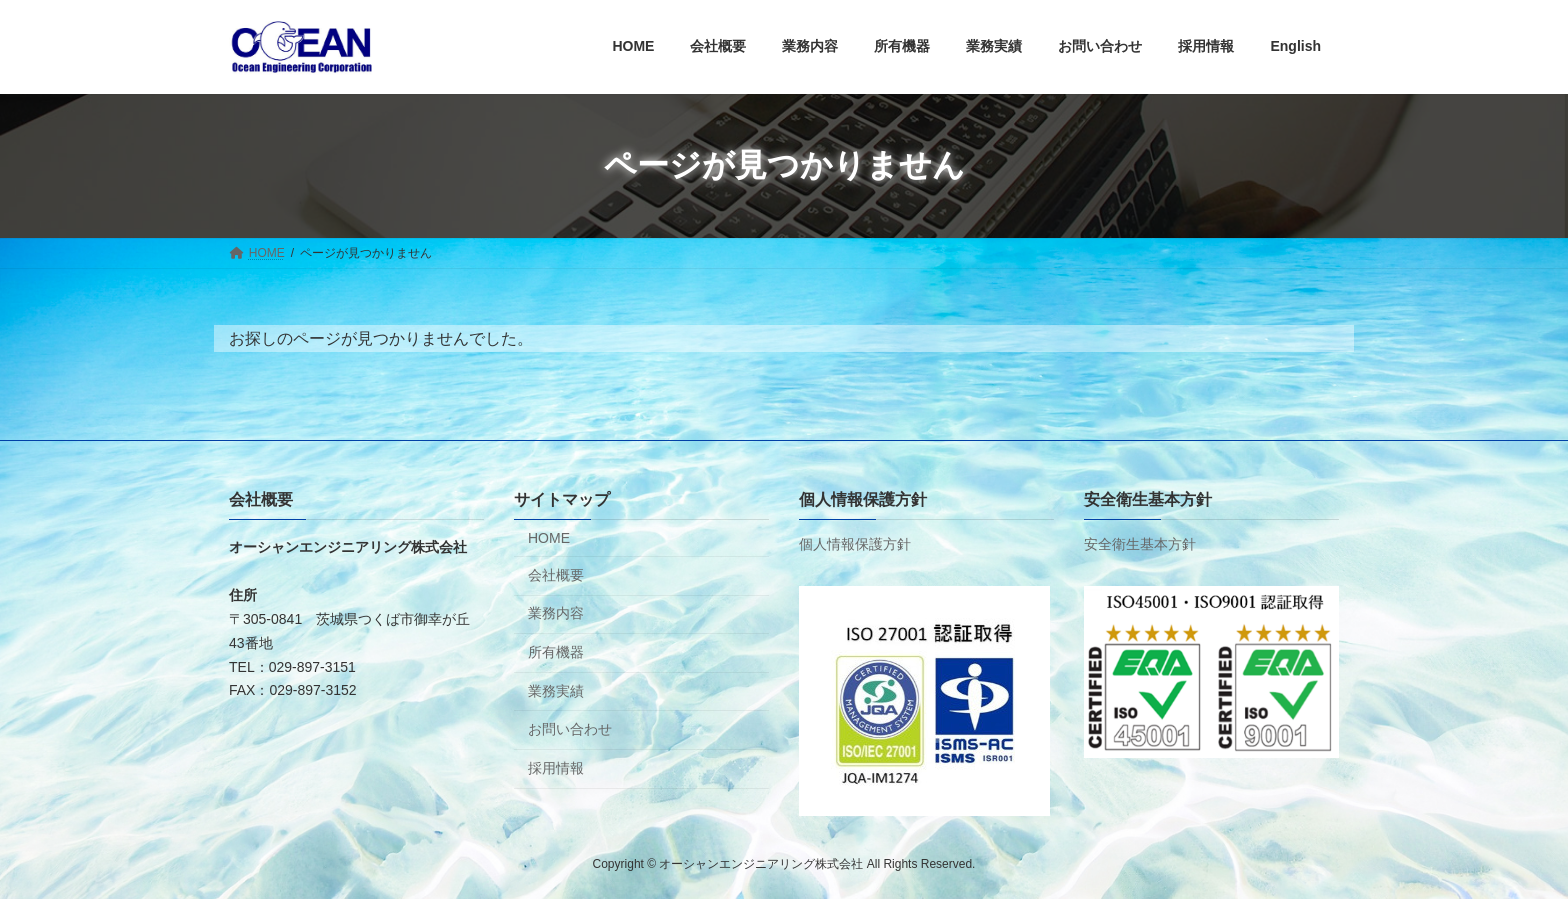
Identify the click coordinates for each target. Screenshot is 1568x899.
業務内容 (556, 613)
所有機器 (556, 652)
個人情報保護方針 (855, 544)
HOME (549, 538)
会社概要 (556, 575)
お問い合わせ (570, 729)
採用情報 (556, 768)
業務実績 (556, 690)
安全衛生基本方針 (1140, 544)
